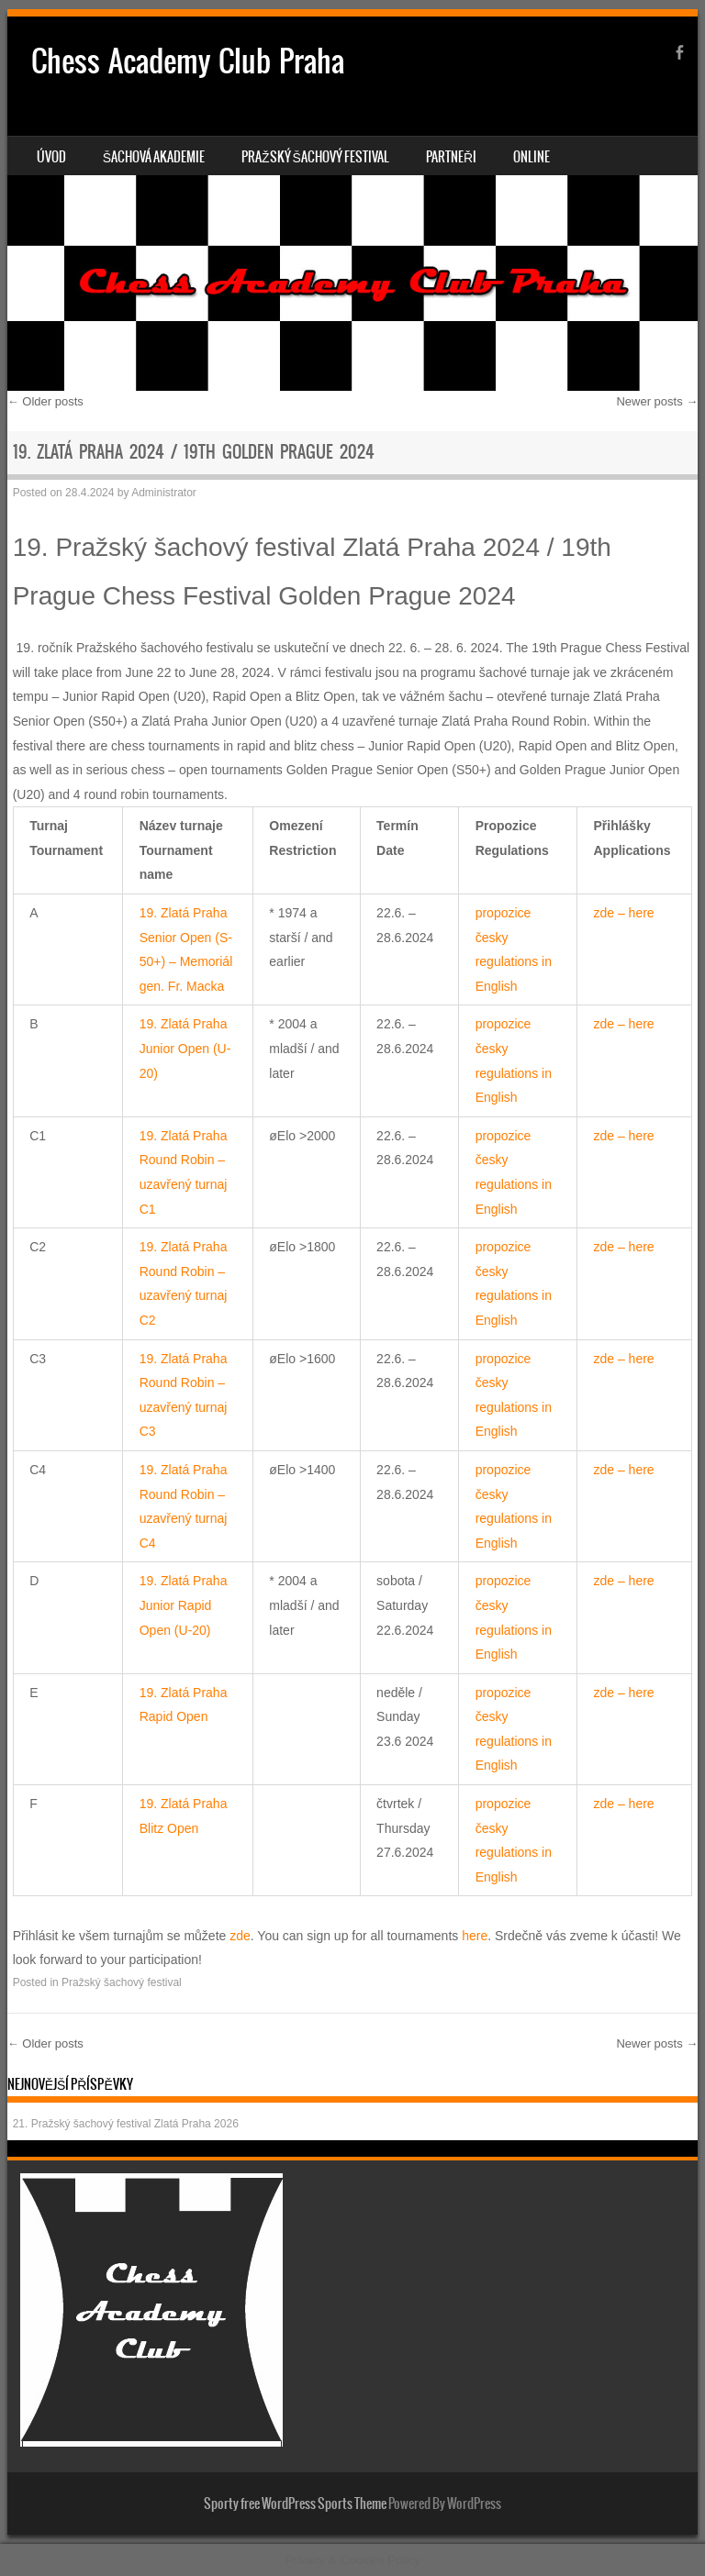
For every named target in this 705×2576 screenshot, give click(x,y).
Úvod (51, 157)
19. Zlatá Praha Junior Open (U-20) (185, 1048)
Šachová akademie (154, 157)
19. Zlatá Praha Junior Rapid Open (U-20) (184, 1605)
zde (240, 1935)
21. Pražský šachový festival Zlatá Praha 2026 (126, 2123)
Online (531, 157)
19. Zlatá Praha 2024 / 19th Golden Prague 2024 (194, 451)
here (474, 1935)
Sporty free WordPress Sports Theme (295, 2503)
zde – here (623, 912)
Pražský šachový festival (315, 157)
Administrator (163, 492)
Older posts (45, 401)
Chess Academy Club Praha (187, 61)
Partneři (451, 157)
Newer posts (657, 401)
